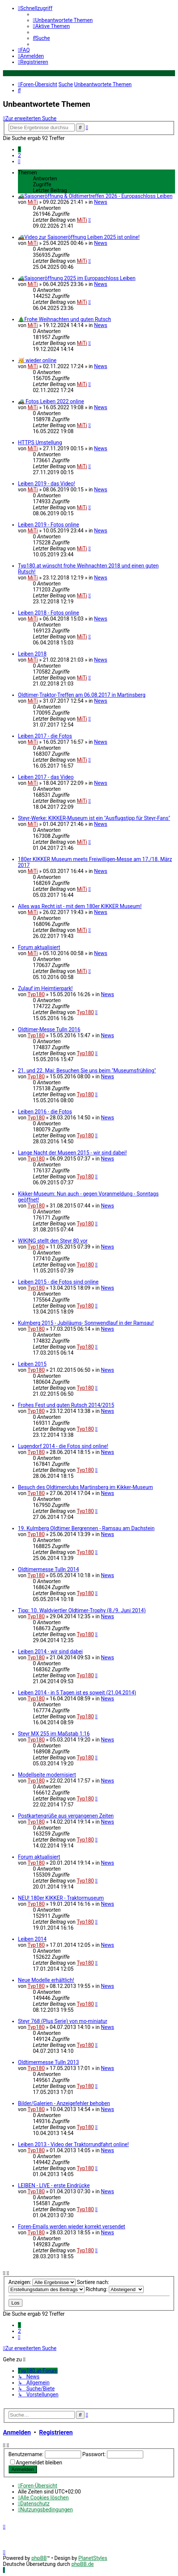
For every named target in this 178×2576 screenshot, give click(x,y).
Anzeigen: (42, 2282)
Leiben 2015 (32, 1364)
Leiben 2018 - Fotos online (48, 613)
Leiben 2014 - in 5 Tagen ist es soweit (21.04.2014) (77, 1693)
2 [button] (19, 155)
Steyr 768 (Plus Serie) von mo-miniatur (62, 2021)
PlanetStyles (92, 2558)
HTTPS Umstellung (40, 442)
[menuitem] (63, 20)
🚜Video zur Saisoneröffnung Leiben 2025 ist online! (78, 237)
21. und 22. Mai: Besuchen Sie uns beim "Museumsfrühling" (87, 1070)
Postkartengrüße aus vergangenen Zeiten (66, 1816)
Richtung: (115, 2289)
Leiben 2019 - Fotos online (48, 525)
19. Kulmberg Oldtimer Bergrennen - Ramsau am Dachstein (86, 1528)
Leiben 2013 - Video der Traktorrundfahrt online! (73, 2144)
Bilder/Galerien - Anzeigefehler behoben (64, 2103)
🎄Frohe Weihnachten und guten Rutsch (64, 319)
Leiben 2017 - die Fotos (45, 736)
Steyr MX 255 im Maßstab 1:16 (54, 1734)
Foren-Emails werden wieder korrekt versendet (71, 2226)
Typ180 (36, 994)
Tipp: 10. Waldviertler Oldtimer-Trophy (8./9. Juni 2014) (82, 1610)
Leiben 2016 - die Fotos (45, 1112)
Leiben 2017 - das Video (46, 777)
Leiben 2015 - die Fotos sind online (58, 1282)
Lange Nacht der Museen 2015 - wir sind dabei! (72, 1153)
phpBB (39, 2558)
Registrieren (56, 2432)
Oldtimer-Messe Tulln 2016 (49, 1029)
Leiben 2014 (32, 1939)
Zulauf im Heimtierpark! (45, 988)
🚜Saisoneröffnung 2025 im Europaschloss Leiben (76, 278)
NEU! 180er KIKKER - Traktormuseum (61, 1898)
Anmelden (17, 2432)
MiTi (33, 202)
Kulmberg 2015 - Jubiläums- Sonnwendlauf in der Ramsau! (86, 1323)
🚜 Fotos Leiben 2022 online (51, 401)
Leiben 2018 (32, 654)
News (100, 202)
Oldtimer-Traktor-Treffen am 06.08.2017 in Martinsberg (81, 695)
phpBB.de (82, 2564)
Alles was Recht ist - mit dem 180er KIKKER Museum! (80, 906)
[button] (19, 161)
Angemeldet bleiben (39, 2462)
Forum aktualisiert (39, 947)
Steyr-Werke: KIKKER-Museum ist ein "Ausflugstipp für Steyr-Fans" (94, 818)
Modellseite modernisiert (47, 1775)
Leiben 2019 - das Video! (46, 484)
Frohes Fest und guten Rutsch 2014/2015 (66, 1405)
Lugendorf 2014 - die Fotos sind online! (63, 1446)
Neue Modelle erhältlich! (46, 1980)
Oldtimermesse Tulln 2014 (48, 1569)
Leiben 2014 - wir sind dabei (50, 1651)
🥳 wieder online (37, 360)
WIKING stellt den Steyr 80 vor (53, 1241)
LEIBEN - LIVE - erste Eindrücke (54, 2185)
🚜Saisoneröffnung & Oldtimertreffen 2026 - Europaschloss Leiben (95, 196)
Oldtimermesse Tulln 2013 (48, 2062)
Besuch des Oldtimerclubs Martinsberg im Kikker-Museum (85, 1487)
